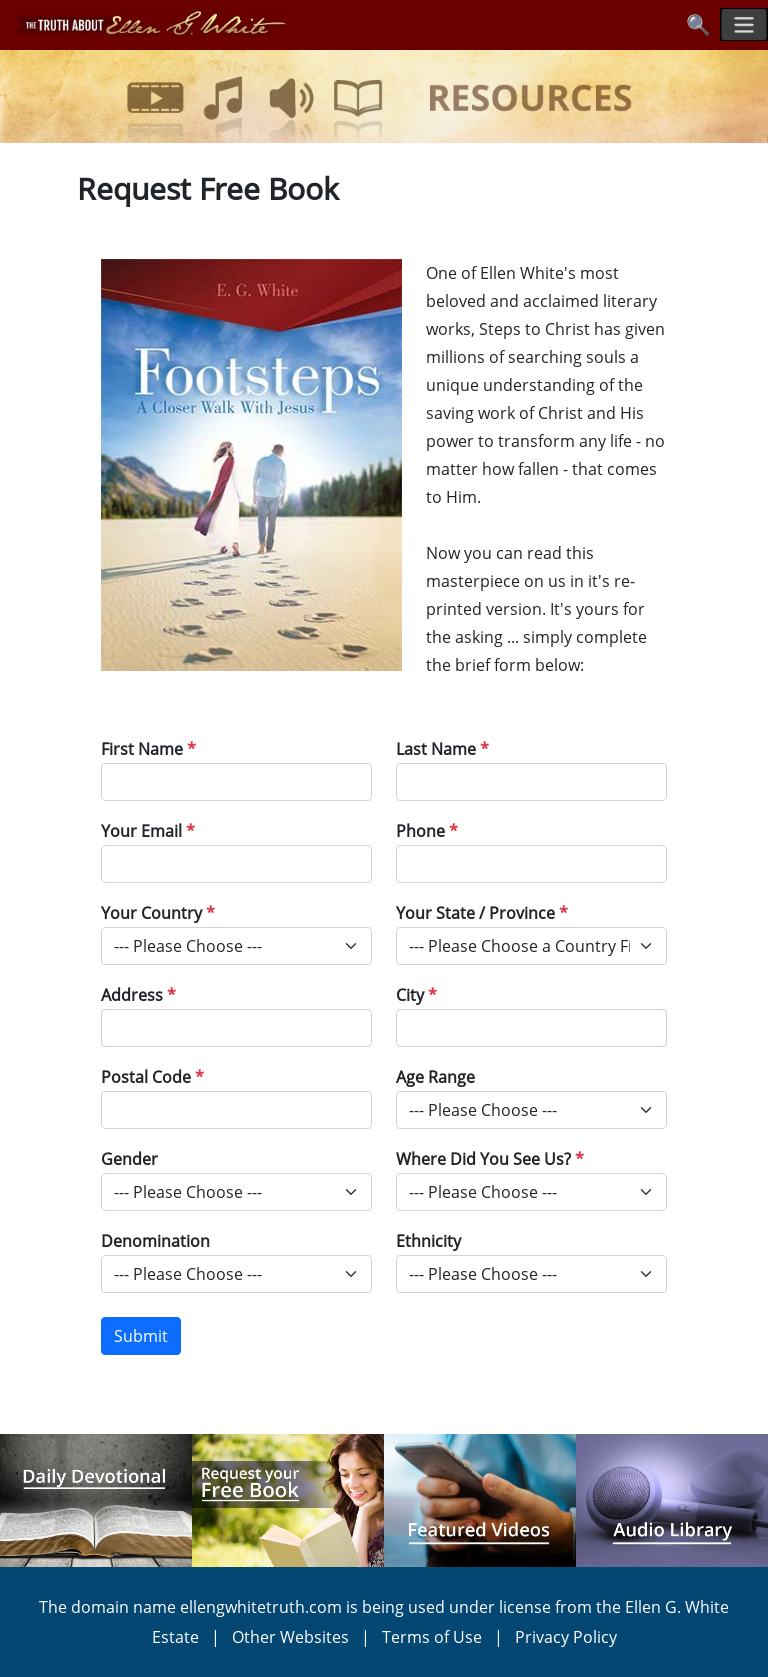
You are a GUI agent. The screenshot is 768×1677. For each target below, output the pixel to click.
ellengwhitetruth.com (261, 1607)
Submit (141, 1336)
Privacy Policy (566, 1637)
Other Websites (290, 1637)
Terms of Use (432, 1637)
